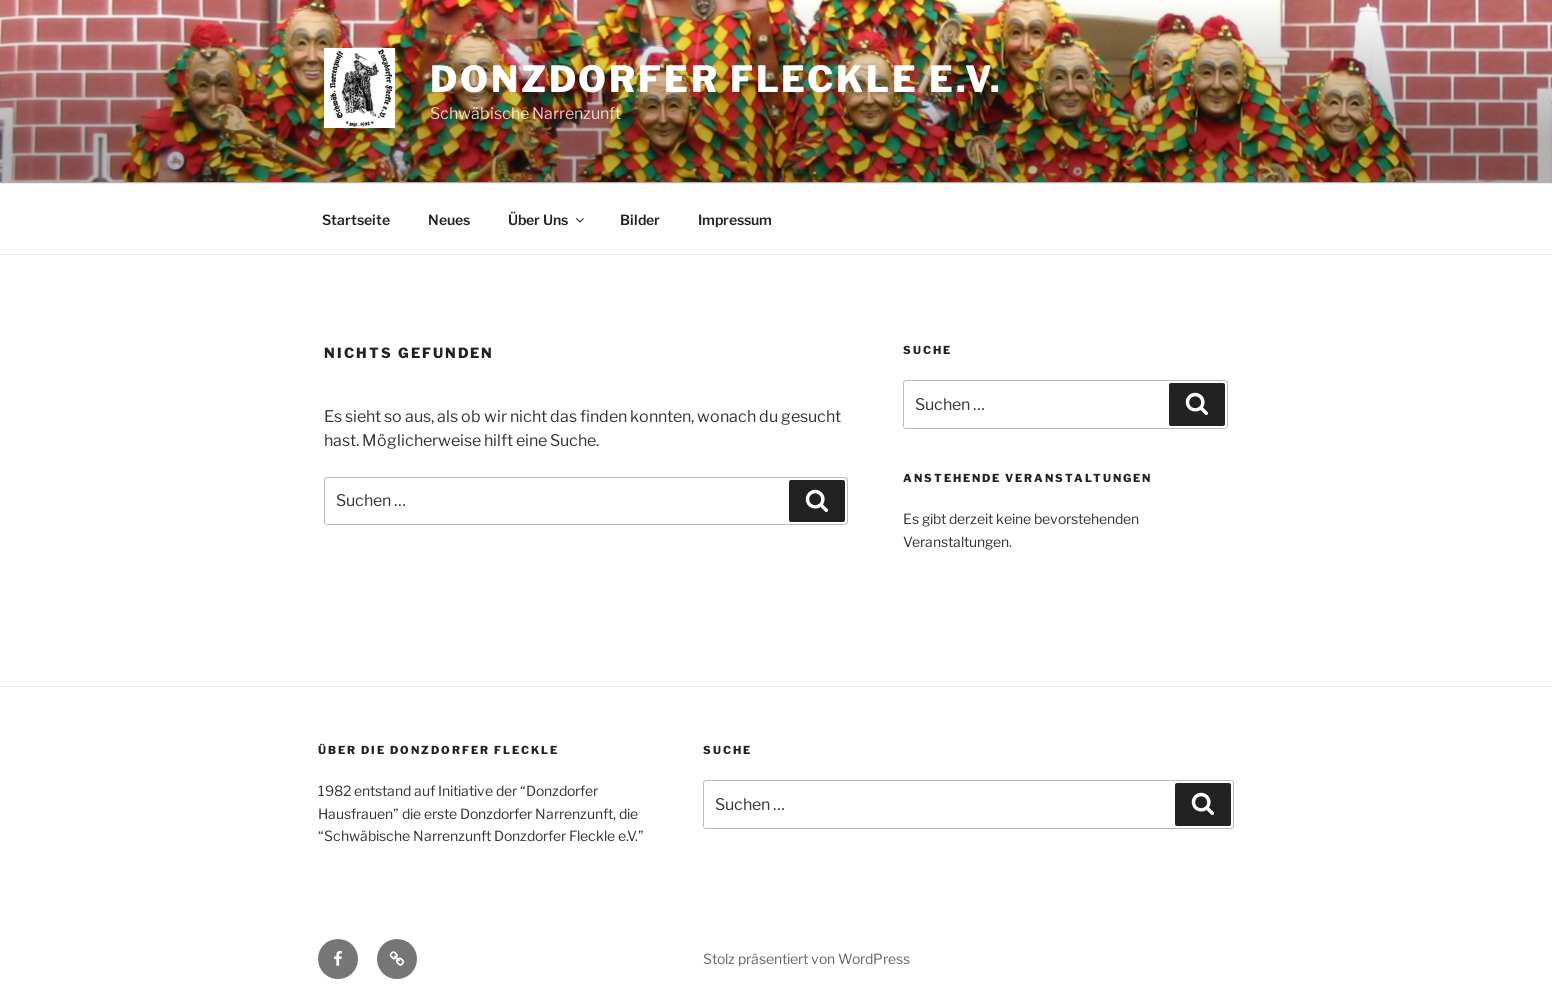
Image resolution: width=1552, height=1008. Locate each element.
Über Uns (547, 219)
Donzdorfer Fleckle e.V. (716, 79)
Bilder (640, 219)
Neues (449, 219)
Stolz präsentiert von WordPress (806, 958)
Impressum (735, 219)
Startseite (356, 219)
